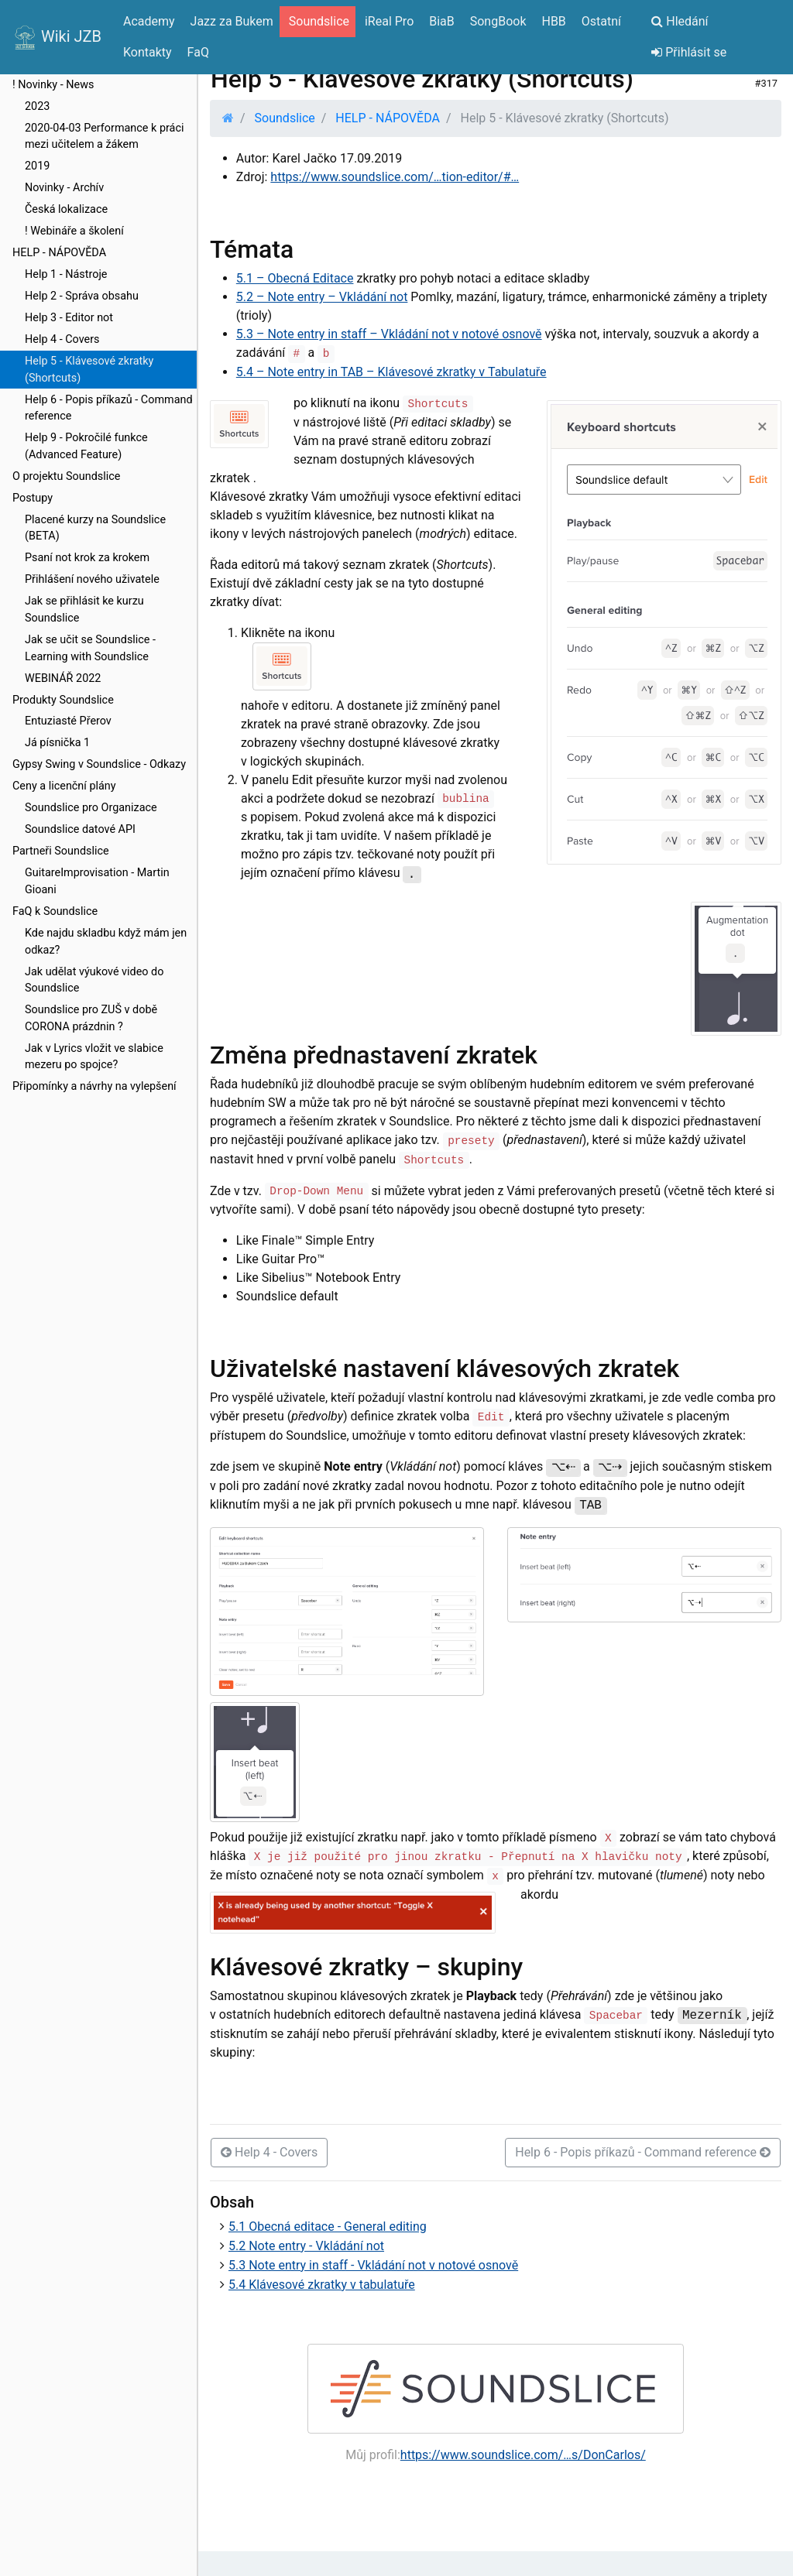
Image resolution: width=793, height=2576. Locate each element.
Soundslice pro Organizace (91, 807)
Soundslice (285, 118)
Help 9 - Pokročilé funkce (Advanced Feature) (86, 446)
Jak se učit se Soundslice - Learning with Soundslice (90, 648)
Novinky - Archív (64, 187)
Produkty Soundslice (63, 700)
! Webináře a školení (74, 231)
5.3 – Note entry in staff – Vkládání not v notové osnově (389, 334)
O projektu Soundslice (66, 476)
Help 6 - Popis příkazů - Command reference (109, 408)
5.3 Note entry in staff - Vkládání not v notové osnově (373, 2265)
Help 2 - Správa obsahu (82, 296)
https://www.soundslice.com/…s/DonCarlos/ (523, 2455)
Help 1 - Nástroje (66, 274)
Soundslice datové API (80, 829)
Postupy (32, 498)
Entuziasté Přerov (68, 721)
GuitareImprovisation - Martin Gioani (97, 881)
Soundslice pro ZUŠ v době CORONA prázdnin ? (91, 1018)
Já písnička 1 (57, 742)
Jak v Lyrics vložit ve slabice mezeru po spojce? (94, 1057)
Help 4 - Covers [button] (269, 2152)
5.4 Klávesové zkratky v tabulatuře (321, 2284)
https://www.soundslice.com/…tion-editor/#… (394, 177)
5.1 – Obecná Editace (295, 278)
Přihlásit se (688, 52)
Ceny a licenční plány (64, 786)
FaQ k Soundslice (55, 911)
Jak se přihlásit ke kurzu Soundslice (84, 609)
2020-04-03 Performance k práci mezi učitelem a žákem (104, 137)
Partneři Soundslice (60, 851)
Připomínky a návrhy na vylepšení (94, 1086)
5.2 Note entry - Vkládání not (306, 2246)
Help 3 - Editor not (69, 317)
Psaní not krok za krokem (87, 557)
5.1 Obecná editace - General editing (327, 2226)
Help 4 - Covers (62, 339)
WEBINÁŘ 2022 (63, 678)
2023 (37, 106)
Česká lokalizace (66, 209)
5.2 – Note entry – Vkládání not (322, 296)
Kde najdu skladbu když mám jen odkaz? (106, 942)
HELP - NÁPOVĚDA (59, 252)
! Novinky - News (53, 84)
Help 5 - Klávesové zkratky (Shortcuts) (89, 370)
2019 (37, 166)
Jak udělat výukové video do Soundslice (94, 980)
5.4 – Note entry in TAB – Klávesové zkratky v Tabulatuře (391, 372)
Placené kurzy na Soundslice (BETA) (95, 528)
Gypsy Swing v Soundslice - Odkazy (99, 764)
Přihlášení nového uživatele (92, 579)
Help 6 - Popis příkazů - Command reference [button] (643, 2152)
